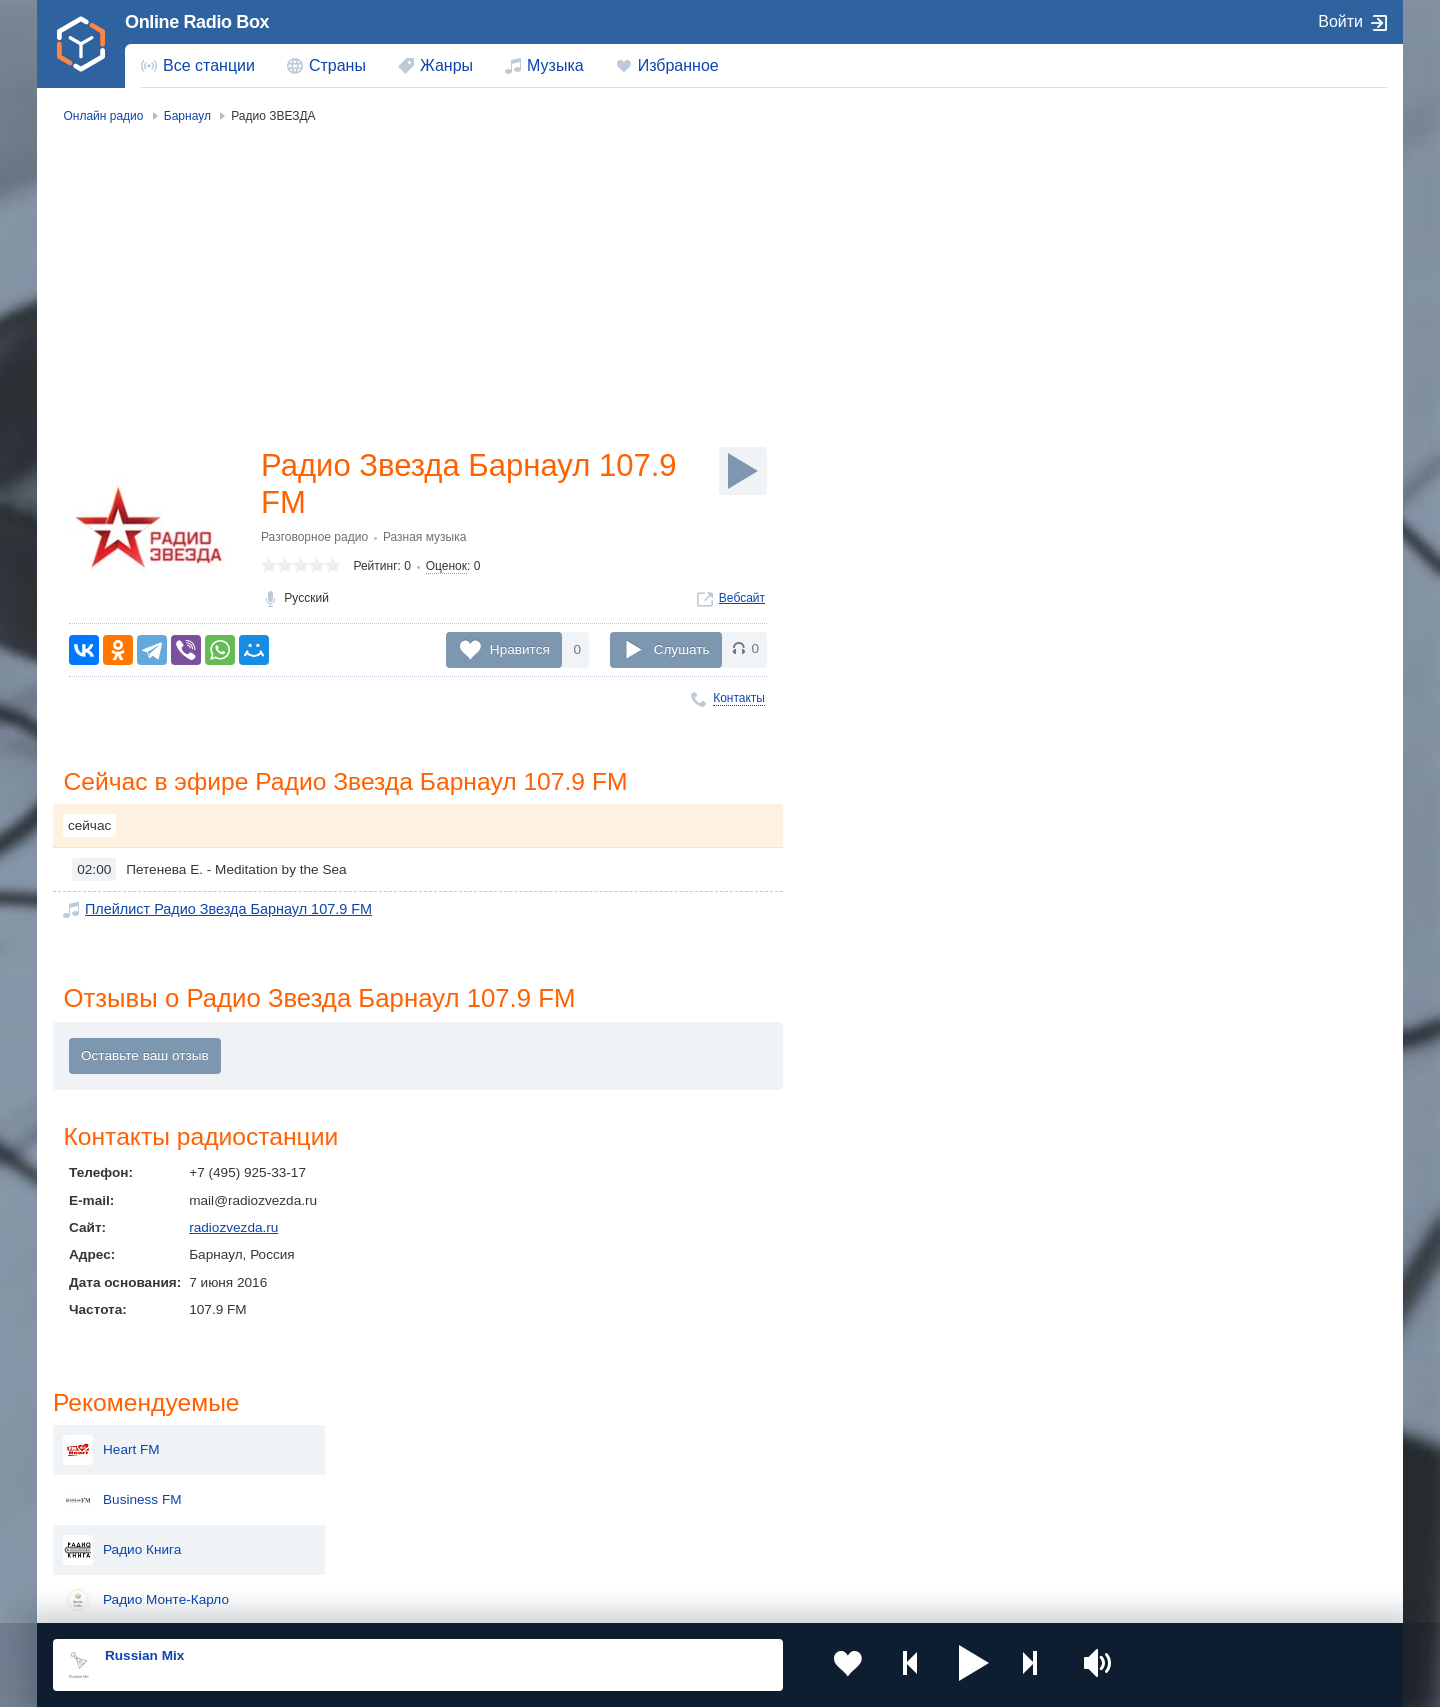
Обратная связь (647, 1600)
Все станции (209, 65)
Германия (926, 1544)
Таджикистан (397, 1476)
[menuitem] (198, 66)
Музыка (555, 65)
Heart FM (1173, 208)
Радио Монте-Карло (1208, 358)
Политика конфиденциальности (495, 1600)
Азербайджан (669, 1544)
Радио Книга (1184, 308)
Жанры (446, 65)
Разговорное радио (314, 540)
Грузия (378, 1544)
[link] (81, 44)
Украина (383, 1443)
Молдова (655, 1443)
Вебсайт (742, 601)
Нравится (520, 649)
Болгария (925, 1476)
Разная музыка (424, 540)
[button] (949, 1665)
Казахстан (928, 1443)
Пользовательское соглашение (301, 1600)
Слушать (682, 649)
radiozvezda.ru (233, 1230)
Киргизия (116, 1476)
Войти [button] (1340, 21)
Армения (655, 1476)
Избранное (678, 65)
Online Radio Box (197, 22)
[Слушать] (743, 471)
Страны (337, 65)
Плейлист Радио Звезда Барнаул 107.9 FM (220, 910)
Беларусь (117, 1544)
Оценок (446, 569)
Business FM (1184, 258)
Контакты (739, 698)
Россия (110, 1443)
